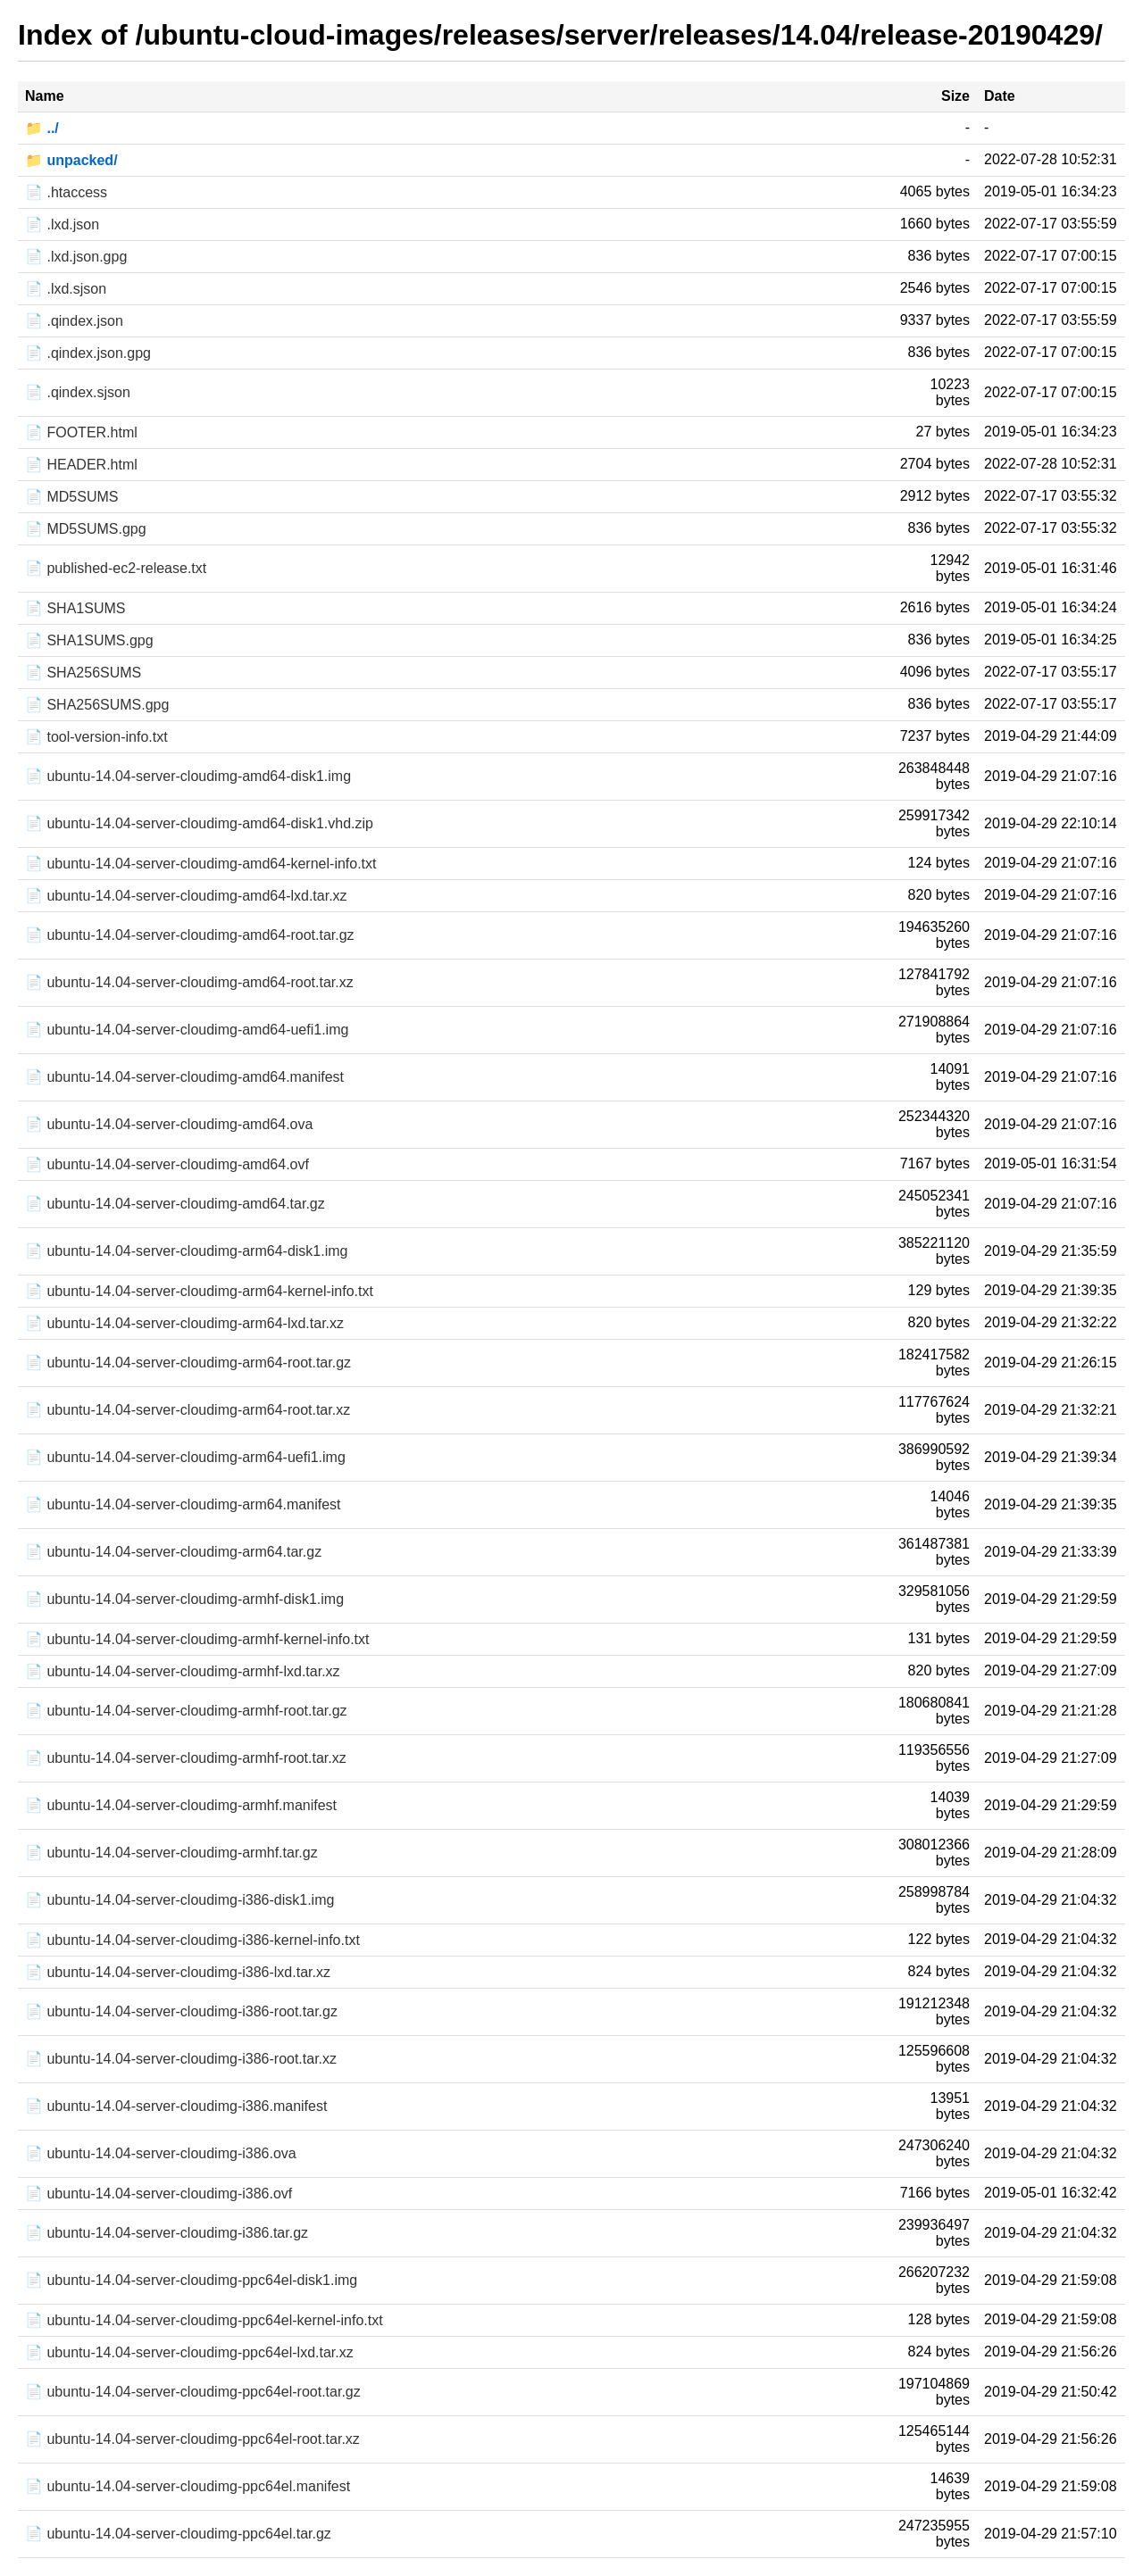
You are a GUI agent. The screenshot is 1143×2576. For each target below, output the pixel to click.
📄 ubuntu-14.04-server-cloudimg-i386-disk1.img (179, 1899)
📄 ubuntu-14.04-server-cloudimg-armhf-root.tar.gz (186, 1710)
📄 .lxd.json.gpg (76, 256)
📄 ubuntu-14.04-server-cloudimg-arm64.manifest (182, 1504)
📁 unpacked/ (71, 160)
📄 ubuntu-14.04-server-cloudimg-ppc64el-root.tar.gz (193, 2391)
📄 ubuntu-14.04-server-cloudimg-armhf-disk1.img (184, 1599)
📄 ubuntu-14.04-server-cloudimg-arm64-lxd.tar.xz (184, 1323)
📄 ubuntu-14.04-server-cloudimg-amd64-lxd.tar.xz (186, 895)
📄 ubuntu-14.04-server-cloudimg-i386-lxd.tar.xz (177, 1972)
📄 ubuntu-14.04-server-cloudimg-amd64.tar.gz (175, 1203)
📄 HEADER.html (81, 464)
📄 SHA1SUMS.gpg (89, 640)
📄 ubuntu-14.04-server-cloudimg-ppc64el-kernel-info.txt (204, 2320)
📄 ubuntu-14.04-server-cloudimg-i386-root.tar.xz (181, 2058)
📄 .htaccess (66, 192)
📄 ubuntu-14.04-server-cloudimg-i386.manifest (176, 2106)
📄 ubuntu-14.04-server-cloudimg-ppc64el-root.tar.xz (192, 2439)
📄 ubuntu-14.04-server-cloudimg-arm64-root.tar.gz (188, 1362)
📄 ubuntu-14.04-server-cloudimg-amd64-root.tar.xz (189, 982)
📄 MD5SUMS (71, 496)
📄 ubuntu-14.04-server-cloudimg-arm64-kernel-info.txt (199, 1291)
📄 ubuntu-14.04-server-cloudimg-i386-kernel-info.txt (192, 1940)
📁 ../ (42, 128)
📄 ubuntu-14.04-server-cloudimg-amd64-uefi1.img (186, 1029)
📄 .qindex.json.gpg (88, 353)
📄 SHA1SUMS (75, 608)
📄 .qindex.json (74, 320)
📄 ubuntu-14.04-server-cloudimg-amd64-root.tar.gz (190, 935)
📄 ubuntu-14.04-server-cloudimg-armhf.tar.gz (171, 1852)
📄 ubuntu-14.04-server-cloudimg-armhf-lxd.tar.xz (182, 1671)
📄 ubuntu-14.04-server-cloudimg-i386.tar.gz (166, 2232)
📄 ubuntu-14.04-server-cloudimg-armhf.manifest (181, 1805)
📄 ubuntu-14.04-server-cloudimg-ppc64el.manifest (187, 2486)
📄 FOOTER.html (81, 432)
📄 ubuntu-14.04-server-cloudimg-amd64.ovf (167, 1164)
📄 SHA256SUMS (83, 672)
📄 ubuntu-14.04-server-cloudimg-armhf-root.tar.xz (185, 1758)
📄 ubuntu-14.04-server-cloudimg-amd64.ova (169, 1124)
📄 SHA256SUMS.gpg (97, 704)
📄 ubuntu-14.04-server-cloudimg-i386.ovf (158, 2193)
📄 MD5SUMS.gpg (85, 528)
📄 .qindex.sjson (77, 392)
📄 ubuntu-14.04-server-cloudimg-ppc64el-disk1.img (191, 2280)
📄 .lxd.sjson (65, 288)
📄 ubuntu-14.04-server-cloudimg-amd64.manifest (184, 1076)
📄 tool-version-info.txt (96, 736)
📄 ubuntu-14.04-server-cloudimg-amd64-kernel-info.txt (201, 863)
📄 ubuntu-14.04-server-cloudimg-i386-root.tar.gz (181, 2011)
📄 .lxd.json (62, 224)
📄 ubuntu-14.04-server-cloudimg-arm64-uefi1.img (185, 1457)
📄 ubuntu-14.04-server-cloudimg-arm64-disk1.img (186, 1251)
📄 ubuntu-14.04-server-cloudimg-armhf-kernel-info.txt (197, 1639)
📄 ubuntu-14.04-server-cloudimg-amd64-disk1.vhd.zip (199, 823)
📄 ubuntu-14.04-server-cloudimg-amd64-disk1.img (188, 776)
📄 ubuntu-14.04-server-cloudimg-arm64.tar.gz (173, 1551)
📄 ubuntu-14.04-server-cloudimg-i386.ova (160, 2153)
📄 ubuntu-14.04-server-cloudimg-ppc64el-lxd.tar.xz (189, 2352)
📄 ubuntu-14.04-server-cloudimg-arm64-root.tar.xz (187, 1409)
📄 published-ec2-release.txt (115, 568)
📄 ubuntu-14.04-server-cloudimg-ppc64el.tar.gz (178, 2533)
